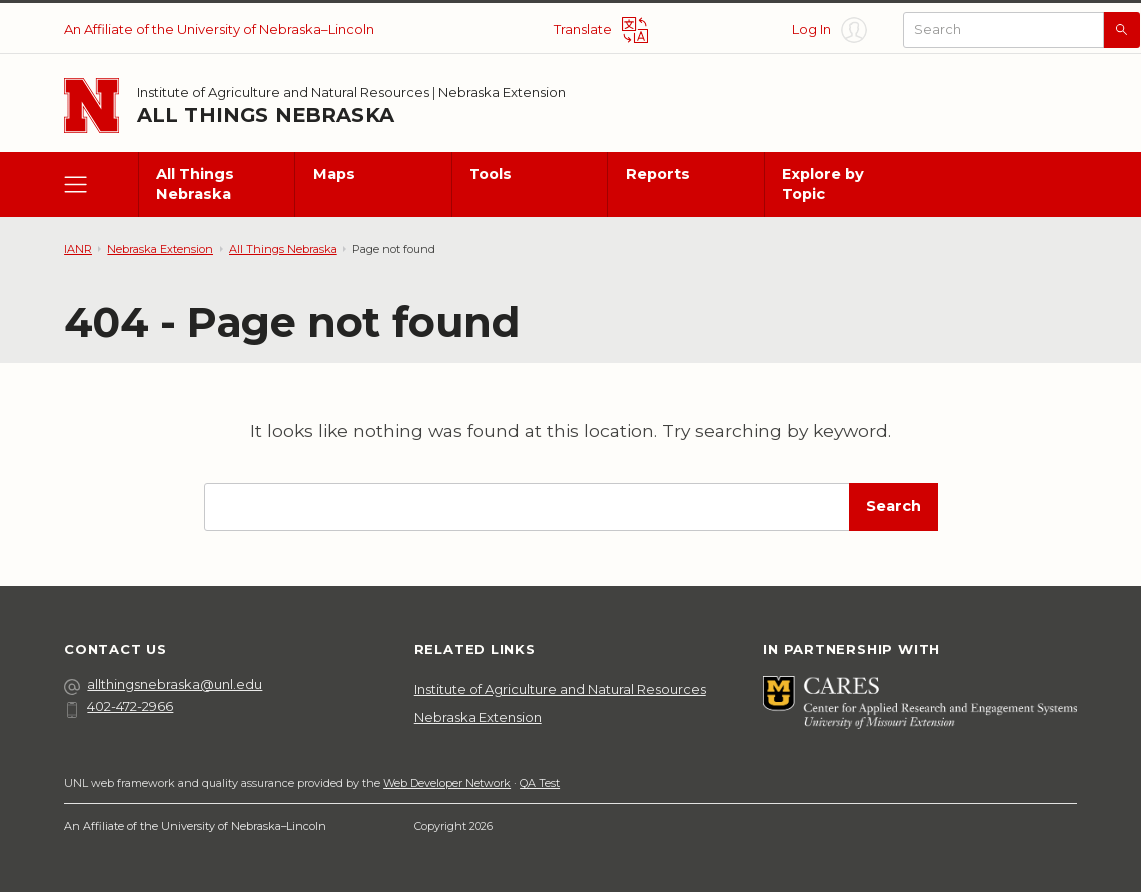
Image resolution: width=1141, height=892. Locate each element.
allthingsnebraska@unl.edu (163, 684)
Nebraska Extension (502, 92)
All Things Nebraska (265, 115)
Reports (658, 174)
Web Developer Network (447, 783)
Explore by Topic (823, 183)
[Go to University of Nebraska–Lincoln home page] (91, 105)
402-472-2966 (118, 706)
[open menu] (100, 184)
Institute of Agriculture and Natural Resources (283, 92)
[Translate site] (601, 30)
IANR (78, 249)
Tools (490, 174)
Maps (334, 174)
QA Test (540, 783)
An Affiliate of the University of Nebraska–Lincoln (219, 29)
